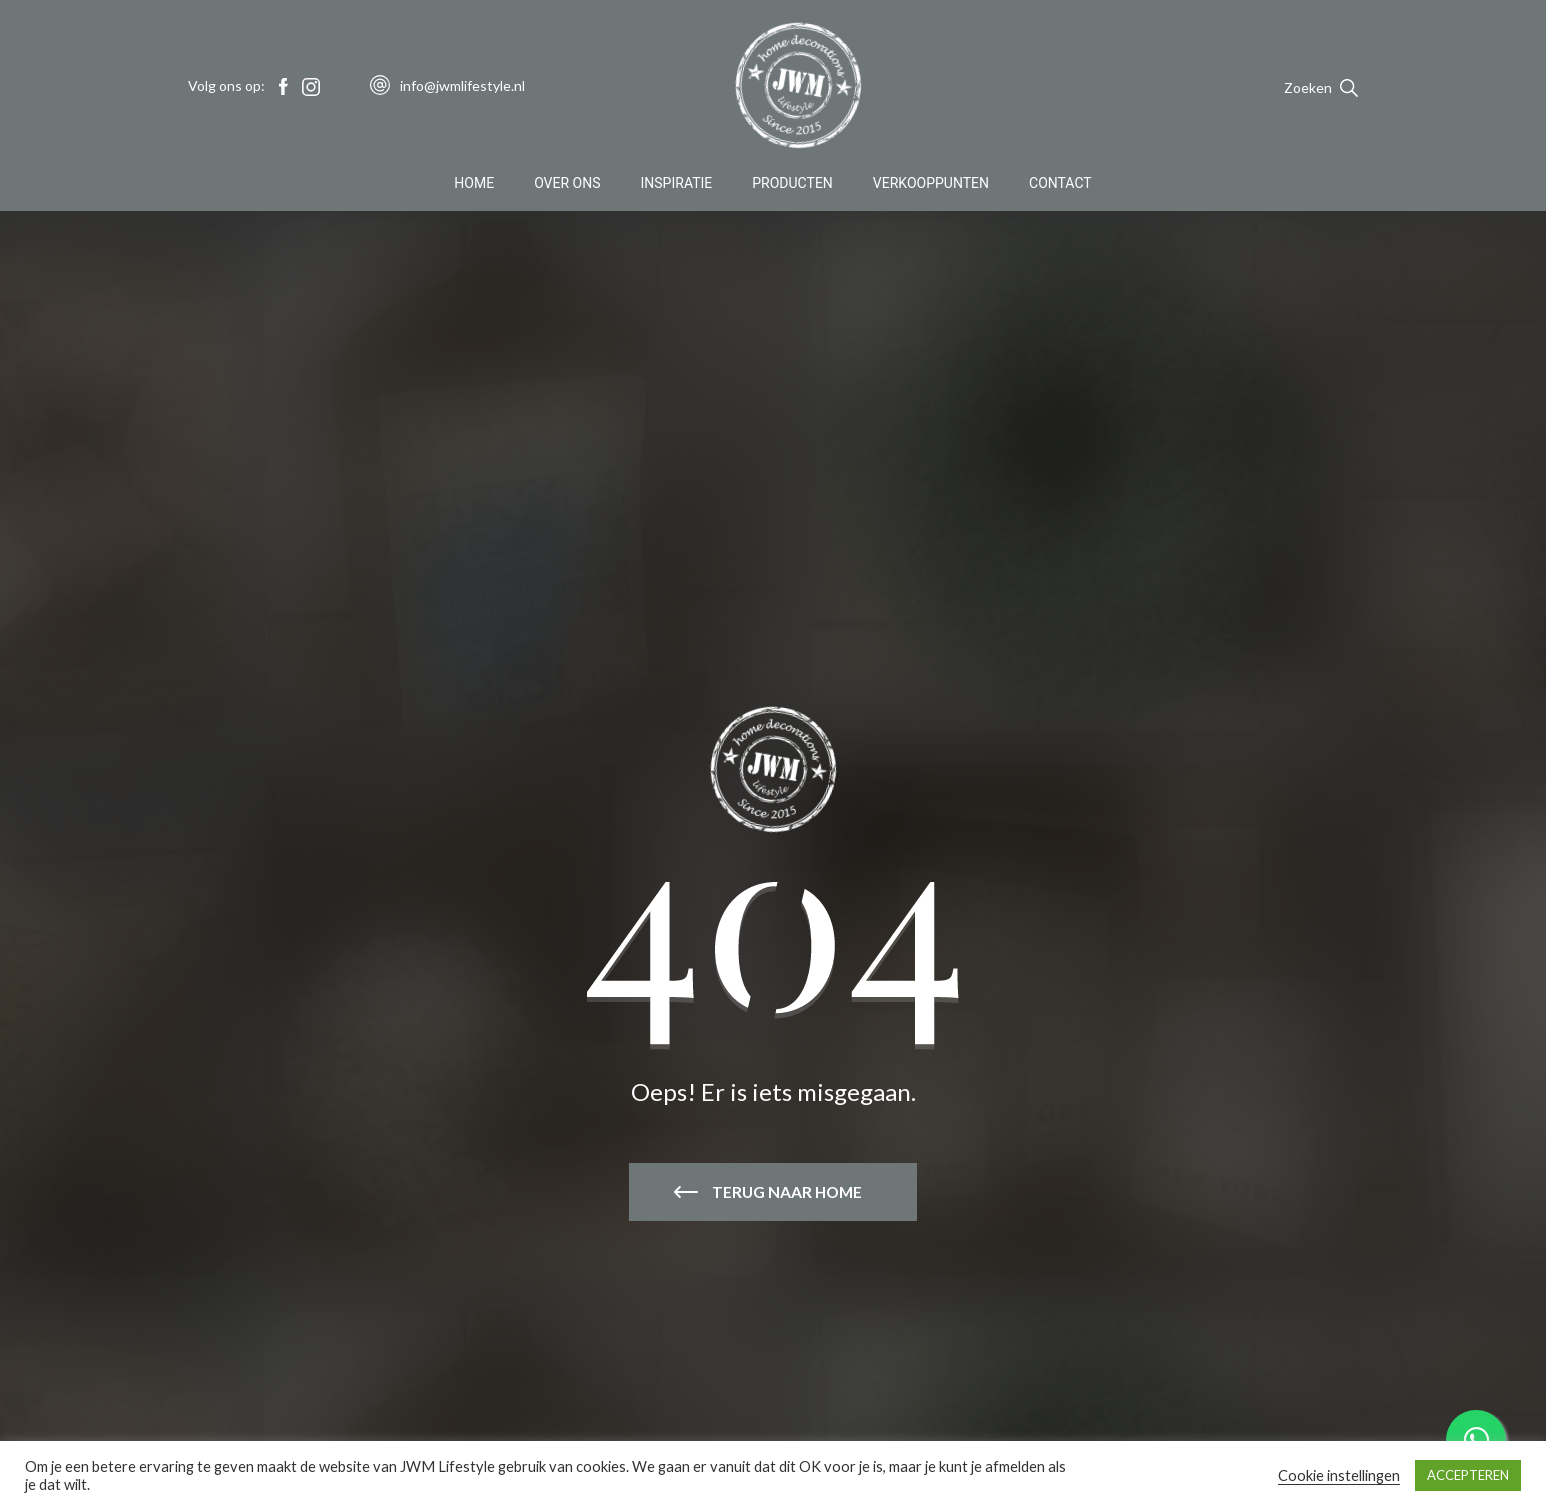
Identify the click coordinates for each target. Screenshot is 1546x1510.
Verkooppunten (931, 184)
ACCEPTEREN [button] (1468, 1475)
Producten (792, 184)
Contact (1060, 184)
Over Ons (567, 184)
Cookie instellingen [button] (1339, 1475)
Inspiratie (677, 184)
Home (474, 184)
